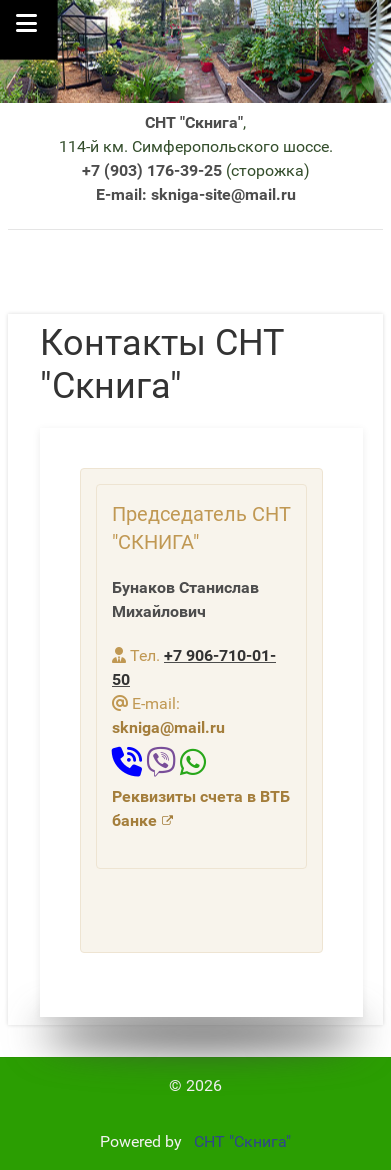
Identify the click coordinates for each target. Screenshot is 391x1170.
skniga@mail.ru (168, 727)
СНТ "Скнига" (238, 1141)
